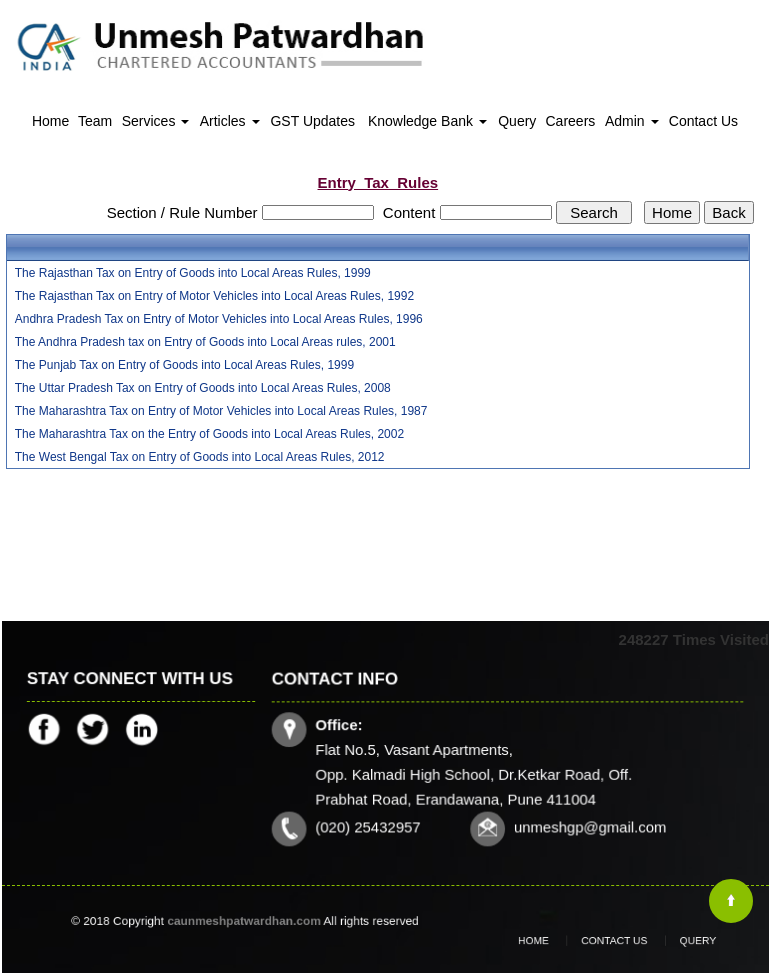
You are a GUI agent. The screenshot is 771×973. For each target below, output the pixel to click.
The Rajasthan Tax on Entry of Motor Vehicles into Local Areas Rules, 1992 (214, 296)
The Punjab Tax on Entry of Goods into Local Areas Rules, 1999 (184, 365)
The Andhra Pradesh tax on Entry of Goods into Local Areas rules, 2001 (205, 342)
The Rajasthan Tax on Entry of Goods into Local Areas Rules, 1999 (193, 273)
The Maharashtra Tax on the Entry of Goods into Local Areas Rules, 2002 (209, 434)
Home (50, 121)
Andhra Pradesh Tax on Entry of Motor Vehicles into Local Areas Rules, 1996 (219, 319)
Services (156, 121)
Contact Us (703, 121)
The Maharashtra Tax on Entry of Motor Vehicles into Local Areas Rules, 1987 (221, 411)
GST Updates (312, 121)
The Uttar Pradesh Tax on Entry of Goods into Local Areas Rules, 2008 (203, 388)
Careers (571, 121)
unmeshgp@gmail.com (588, 825)
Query (517, 121)
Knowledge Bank (427, 121)
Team (95, 121)
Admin (632, 121)
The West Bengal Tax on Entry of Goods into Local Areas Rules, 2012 (200, 457)
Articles (230, 121)
